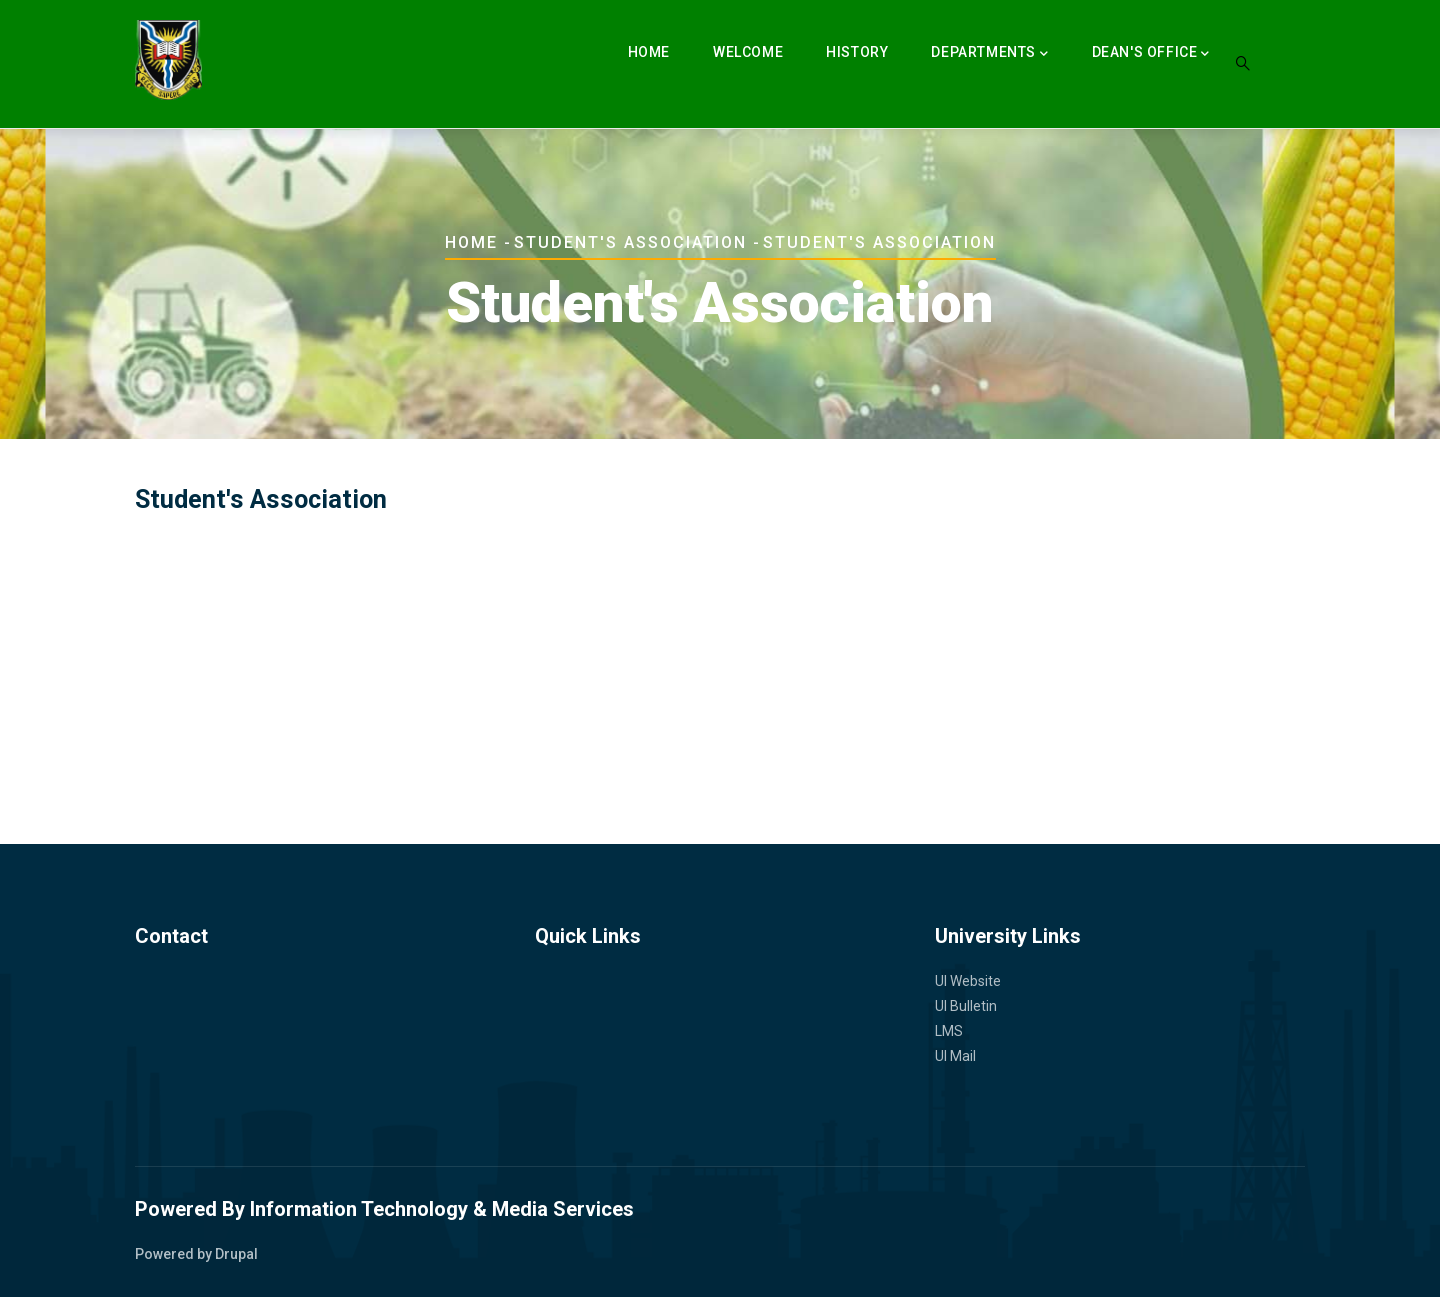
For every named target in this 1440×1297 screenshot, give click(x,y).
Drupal (236, 1254)
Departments (989, 54)
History (857, 52)
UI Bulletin (966, 1006)
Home (649, 52)
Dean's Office (1151, 54)
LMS (949, 1031)
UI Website (968, 981)
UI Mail (955, 1056)
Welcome (748, 52)
